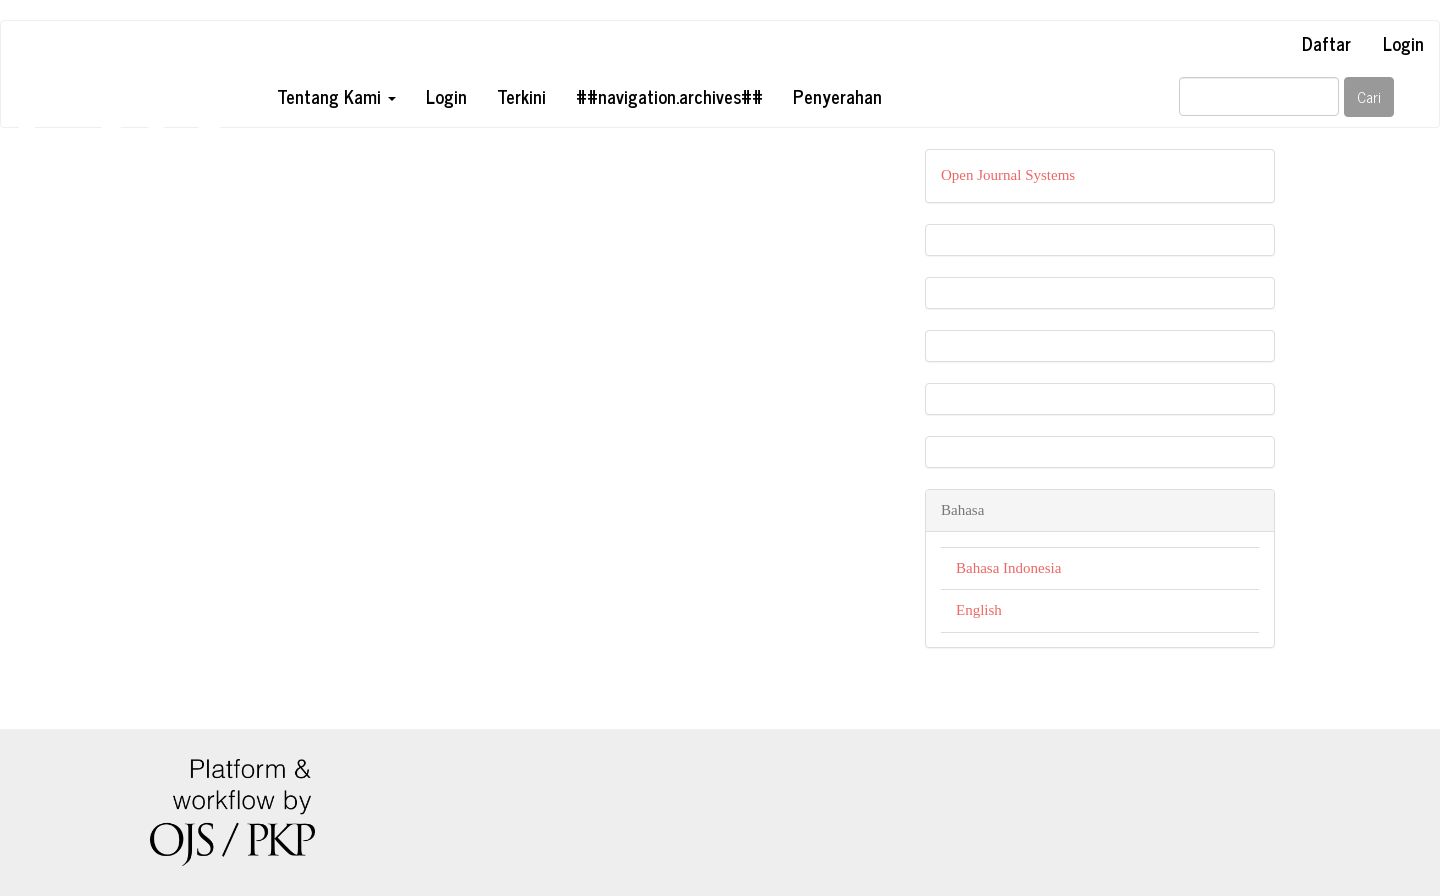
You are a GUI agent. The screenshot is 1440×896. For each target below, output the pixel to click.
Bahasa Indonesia (1008, 568)
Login (1403, 43)
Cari (1369, 96)
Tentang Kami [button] (336, 96)
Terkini (521, 96)
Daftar (1326, 43)
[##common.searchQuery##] (1259, 96)
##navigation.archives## (669, 96)
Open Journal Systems (1008, 175)
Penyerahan (837, 96)
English (979, 610)
